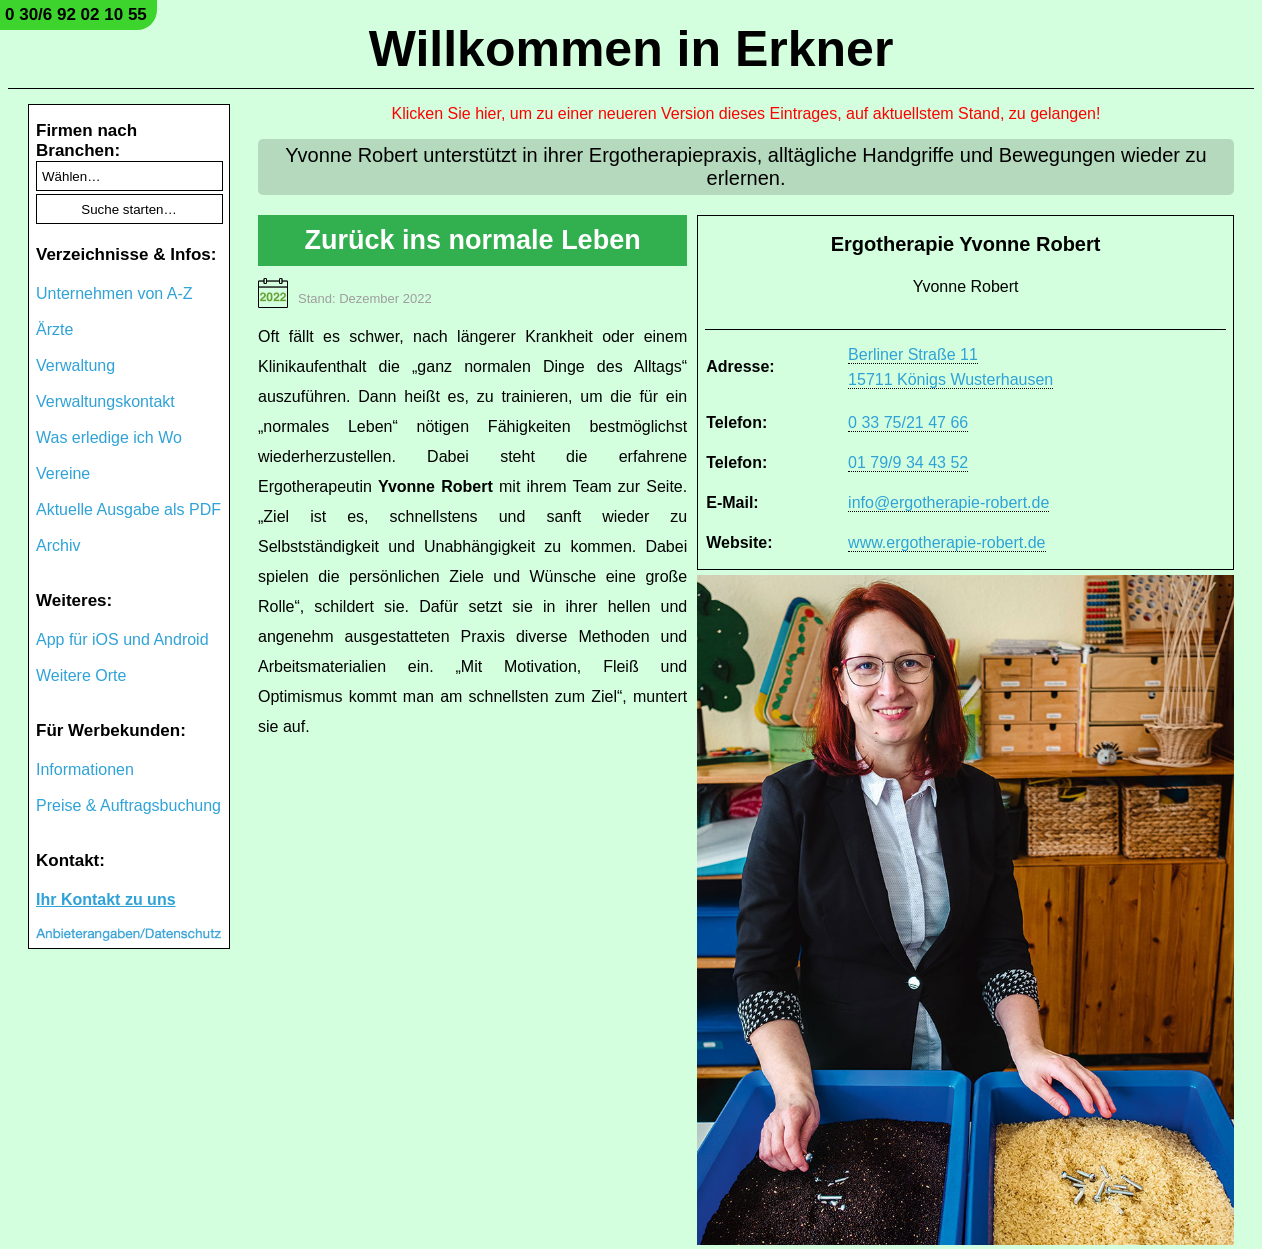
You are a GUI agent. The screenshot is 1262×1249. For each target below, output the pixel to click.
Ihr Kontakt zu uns (106, 899)
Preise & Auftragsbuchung (128, 805)
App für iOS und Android (122, 639)
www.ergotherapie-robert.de (946, 542)
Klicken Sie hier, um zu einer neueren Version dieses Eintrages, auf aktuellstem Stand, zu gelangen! (746, 113)
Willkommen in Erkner (631, 49)
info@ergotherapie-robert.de (948, 502)
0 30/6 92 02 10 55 (76, 14)
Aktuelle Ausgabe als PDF (128, 509)
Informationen (85, 769)
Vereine (63, 473)
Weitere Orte (81, 675)
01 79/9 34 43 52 (908, 462)
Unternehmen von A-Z (114, 293)
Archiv (58, 545)
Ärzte (54, 329)
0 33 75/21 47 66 (908, 422)
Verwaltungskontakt (105, 401)
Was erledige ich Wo (109, 437)
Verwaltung (75, 365)
